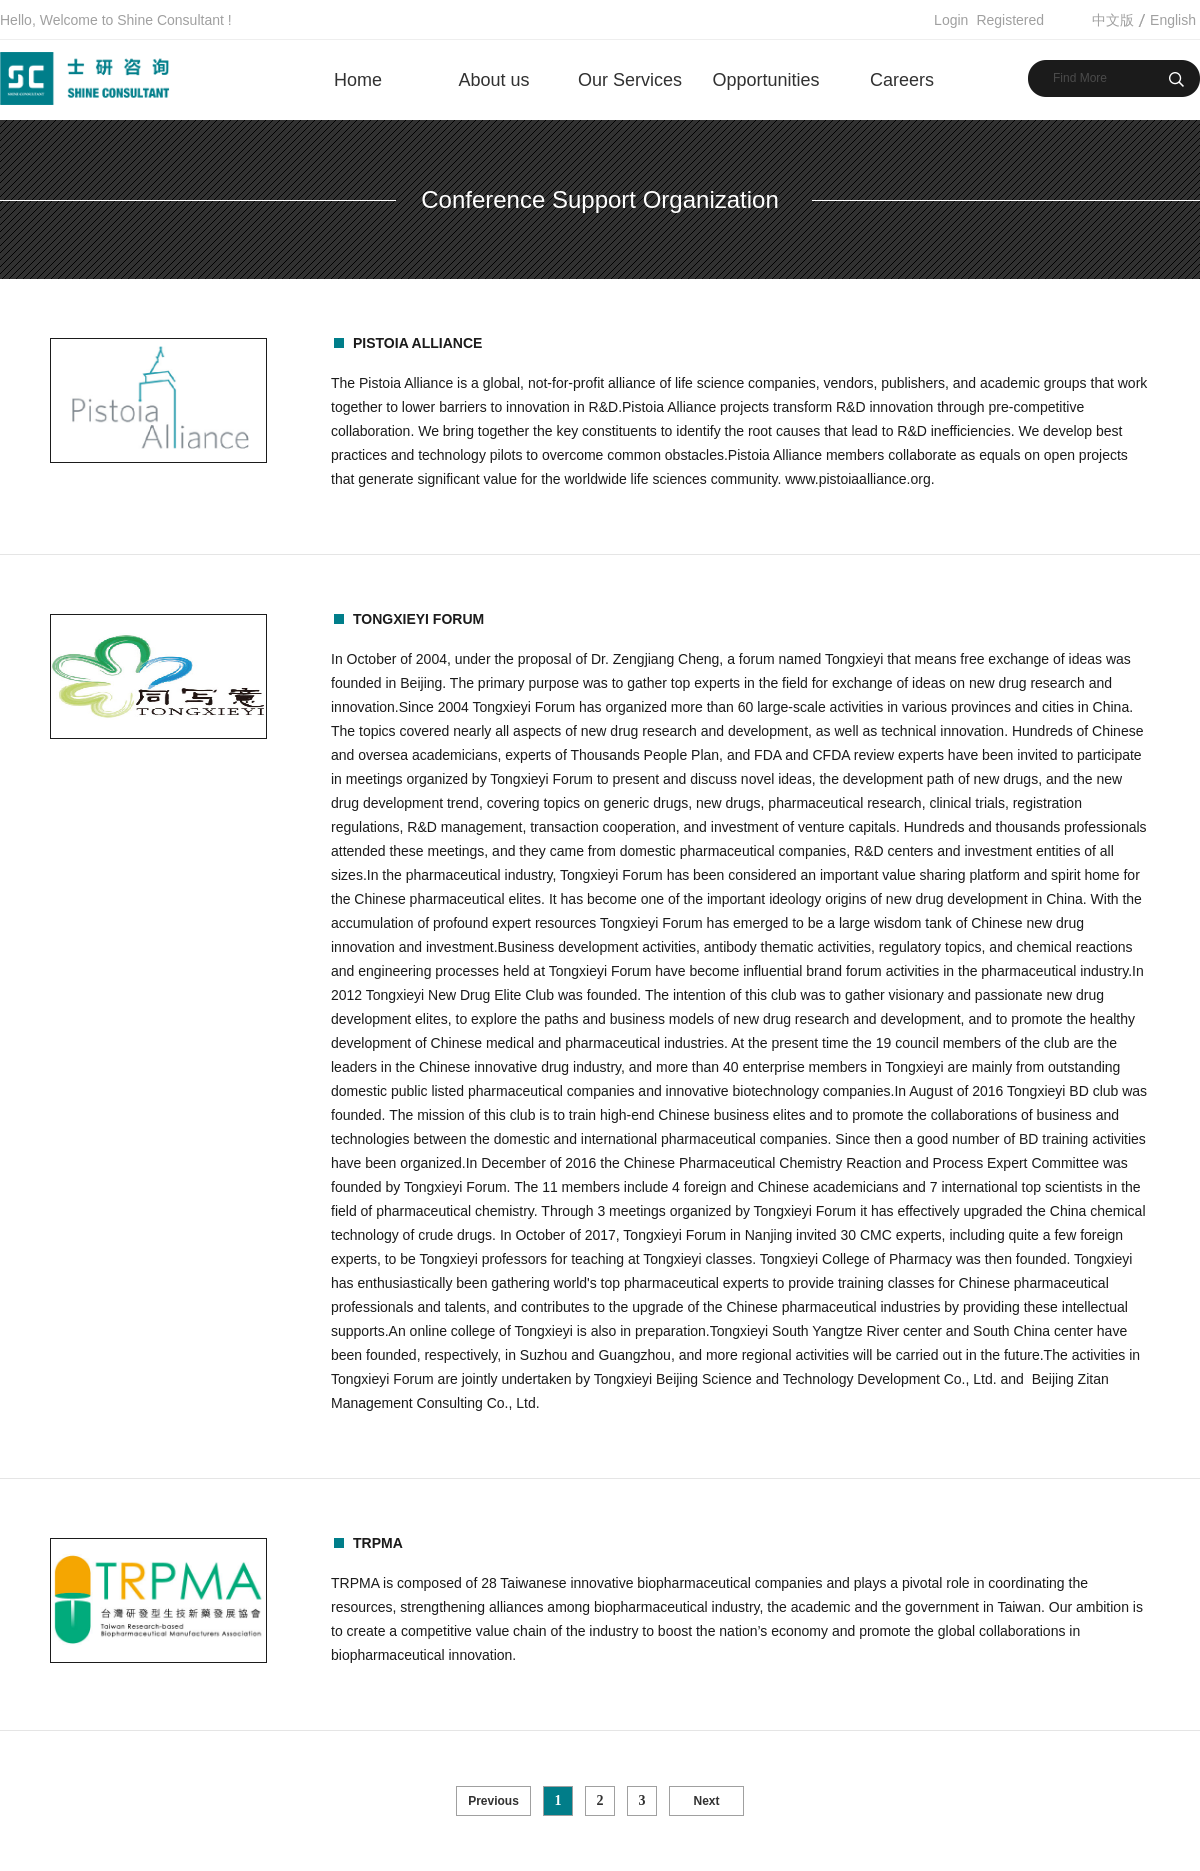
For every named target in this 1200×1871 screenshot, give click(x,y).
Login (951, 20)
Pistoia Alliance (417, 343)
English (1173, 20)
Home (358, 80)
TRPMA (378, 1543)
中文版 (1113, 20)
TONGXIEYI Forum (418, 619)
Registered (1010, 20)
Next (706, 1801)
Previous (493, 1801)
